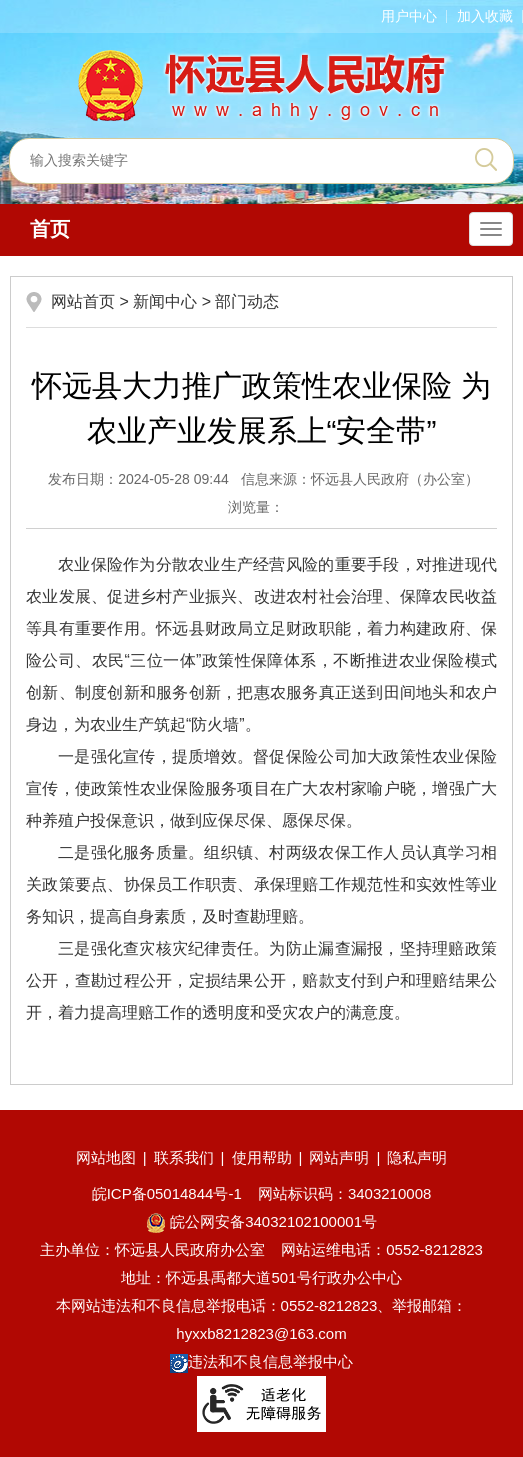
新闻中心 (165, 301)
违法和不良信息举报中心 (261, 1361)
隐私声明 (417, 1157)
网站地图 (106, 1157)
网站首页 (83, 301)
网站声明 (339, 1157)
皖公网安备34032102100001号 (261, 1221)
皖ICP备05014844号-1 (167, 1193)
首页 (50, 229)
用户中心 (409, 16)
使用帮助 (262, 1157)
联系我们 (184, 1157)
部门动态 (247, 301)
